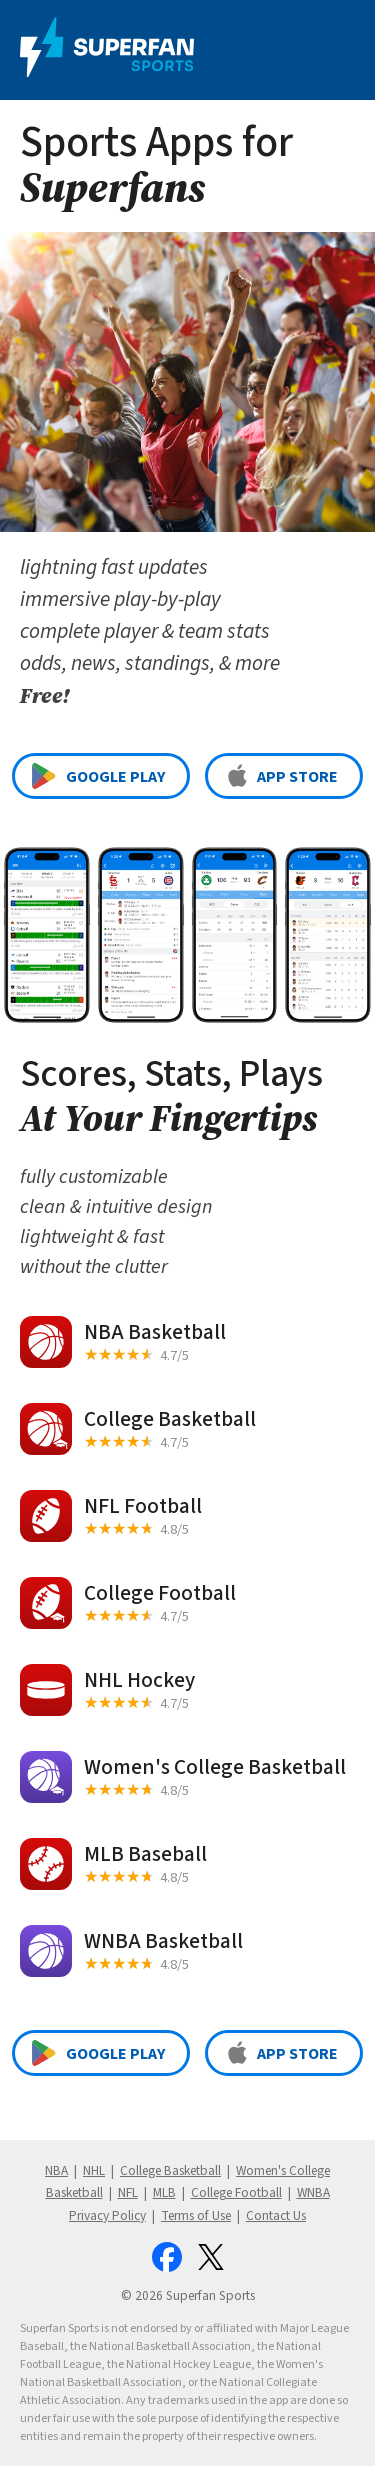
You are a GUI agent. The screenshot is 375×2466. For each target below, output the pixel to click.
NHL (94, 2170)
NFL (128, 2192)
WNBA (313, 2192)
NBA (56, 2170)
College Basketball (170, 2170)
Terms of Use (196, 2215)
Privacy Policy (107, 2215)
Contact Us (276, 2215)
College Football (236, 2192)
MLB (164, 2192)
